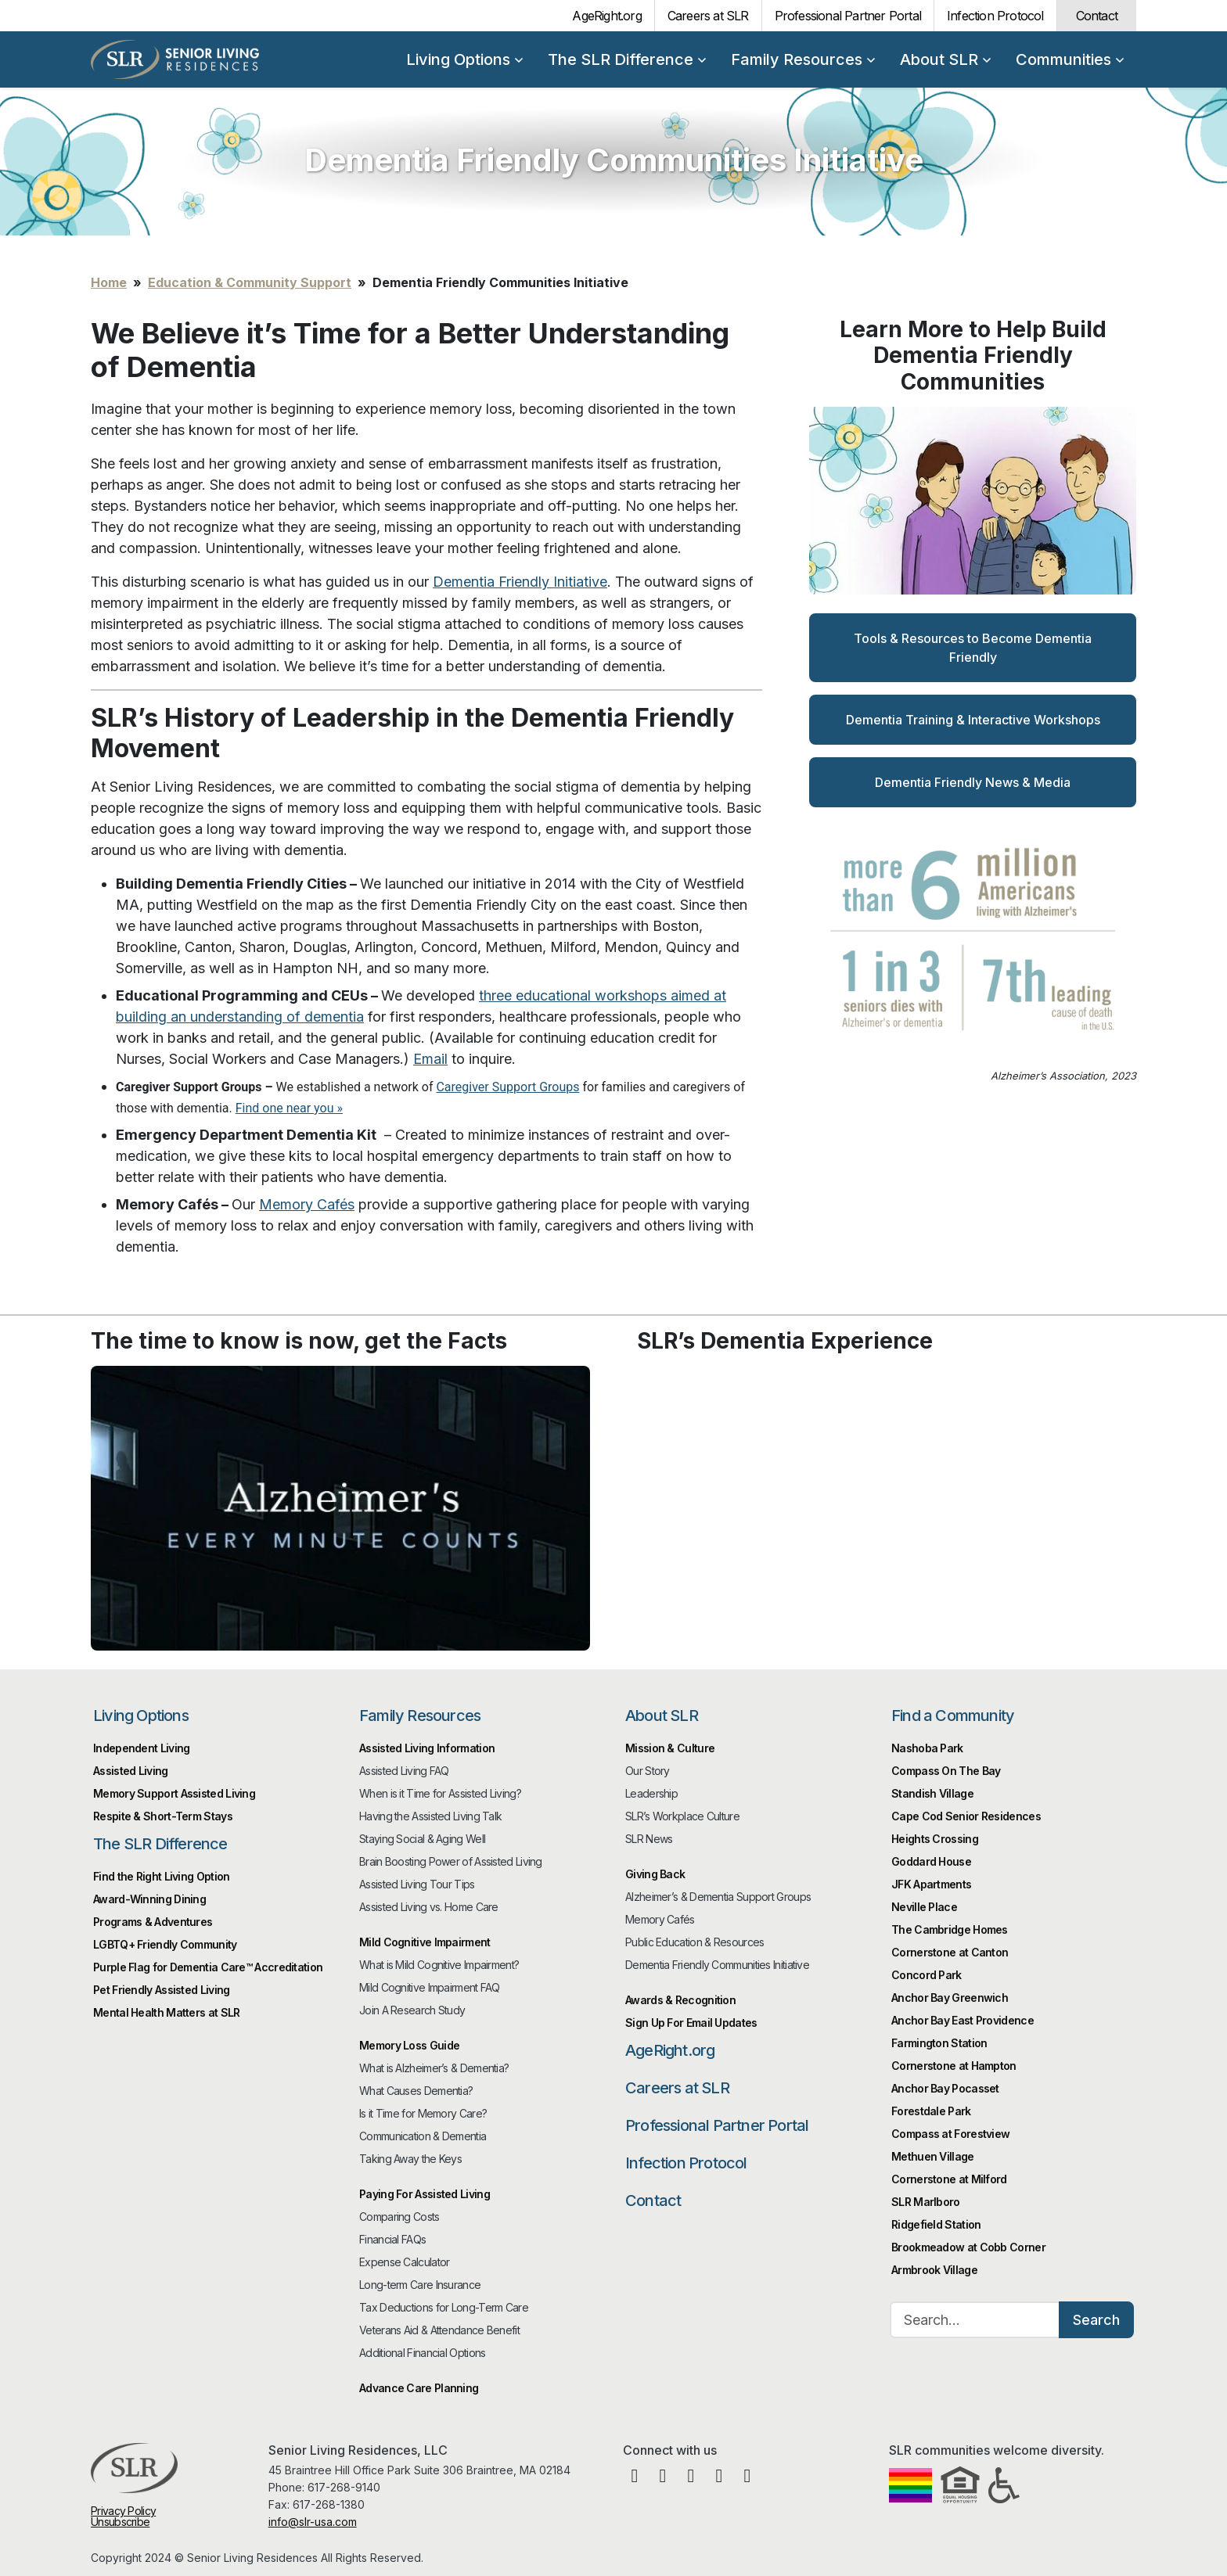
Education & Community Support (249, 282)
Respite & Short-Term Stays (162, 1816)
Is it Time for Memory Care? (423, 2113)
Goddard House (931, 1861)
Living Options (464, 59)
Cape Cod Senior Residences (966, 1816)
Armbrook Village (934, 2269)
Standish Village (932, 1793)
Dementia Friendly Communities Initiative (717, 1964)
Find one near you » (289, 1108)
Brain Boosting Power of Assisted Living (450, 1861)
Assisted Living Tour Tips (417, 1884)
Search (1096, 2320)
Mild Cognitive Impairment (425, 1942)
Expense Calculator (404, 2262)
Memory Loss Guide (409, 2045)
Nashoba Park (927, 1748)
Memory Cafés (306, 1204)
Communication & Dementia (422, 2136)
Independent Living (141, 1748)
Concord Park (926, 1974)
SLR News (648, 1838)
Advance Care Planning (418, 2388)
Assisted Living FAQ (404, 1770)
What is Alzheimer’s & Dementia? (434, 2068)
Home (109, 282)
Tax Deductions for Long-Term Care (443, 2307)
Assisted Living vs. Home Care (428, 1906)
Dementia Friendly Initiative (520, 581)
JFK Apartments (931, 1884)
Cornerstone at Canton (949, 1952)
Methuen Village (932, 2156)
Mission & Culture (669, 1748)
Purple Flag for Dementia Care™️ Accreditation (207, 1967)
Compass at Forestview (950, 2133)
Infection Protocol (995, 15)
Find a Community (952, 1715)
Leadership (651, 1793)
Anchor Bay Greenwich (949, 1997)
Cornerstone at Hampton (954, 2065)
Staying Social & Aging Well (422, 1838)
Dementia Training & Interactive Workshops (973, 720)
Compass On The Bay (945, 1770)
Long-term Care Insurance (419, 2284)
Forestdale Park (931, 2111)
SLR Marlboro (925, 2201)
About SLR (945, 59)
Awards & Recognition (680, 2000)
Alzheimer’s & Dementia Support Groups (718, 1896)
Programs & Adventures (152, 1921)
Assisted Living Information (427, 1748)
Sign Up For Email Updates (691, 2022)
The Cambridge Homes (949, 1929)
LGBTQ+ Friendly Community (165, 1944)
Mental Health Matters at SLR (166, 2012)
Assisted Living (130, 1770)
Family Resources (803, 59)
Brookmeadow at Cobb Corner (968, 2247)
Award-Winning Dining (149, 1899)
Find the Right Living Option (161, 1876)
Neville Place (924, 1906)
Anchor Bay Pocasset (945, 2088)
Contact (1096, 15)
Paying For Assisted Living (424, 2194)
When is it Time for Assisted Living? (440, 1793)
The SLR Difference (627, 59)
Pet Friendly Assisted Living (161, 1989)
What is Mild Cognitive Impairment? (439, 1964)
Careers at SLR (708, 15)
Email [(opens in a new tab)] (430, 1059)
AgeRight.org (606, 15)
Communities (1070, 59)
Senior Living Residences (175, 59)
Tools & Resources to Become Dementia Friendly (973, 648)
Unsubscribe (120, 2521)
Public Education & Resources (694, 1942)
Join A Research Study (412, 2010)
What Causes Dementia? (416, 2090)
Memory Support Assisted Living (174, 1793)
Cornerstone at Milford (949, 2179)
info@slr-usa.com (312, 2521)
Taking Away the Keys (410, 2158)
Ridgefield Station (936, 2224)
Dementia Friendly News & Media (972, 782)
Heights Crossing (934, 1838)
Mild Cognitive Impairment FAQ (429, 1987)
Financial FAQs (392, 2239)
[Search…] (975, 2319)
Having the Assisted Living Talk (430, 1816)
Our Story (647, 1770)
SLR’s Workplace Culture (682, 1816)
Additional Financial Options (422, 2352)
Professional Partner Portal (848, 15)
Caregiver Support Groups (507, 1087)
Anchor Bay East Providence (962, 2020)
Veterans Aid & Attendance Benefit (439, 2330)
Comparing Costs (399, 2216)
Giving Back (655, 1874)
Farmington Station (939, 2043)
